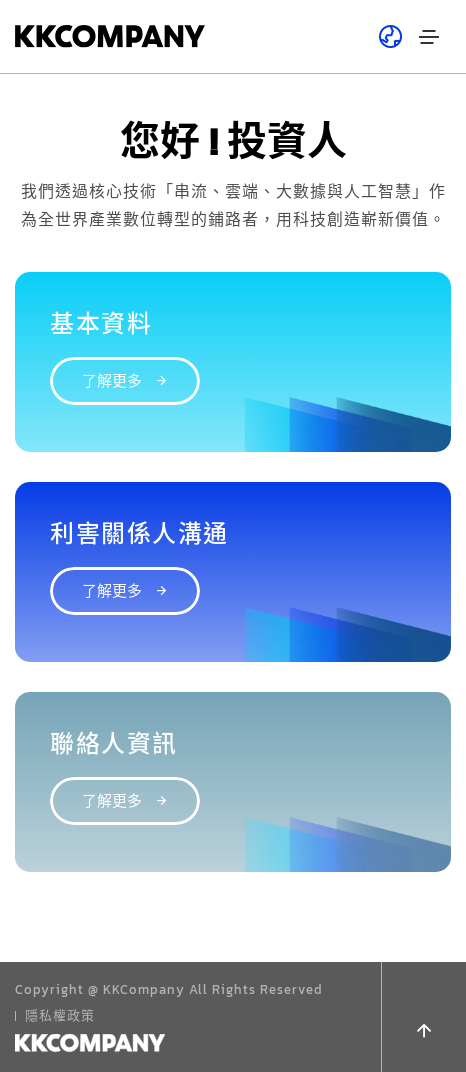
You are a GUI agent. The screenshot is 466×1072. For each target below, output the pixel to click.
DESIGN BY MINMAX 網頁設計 (110, 1041)
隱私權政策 (60, 1015)
